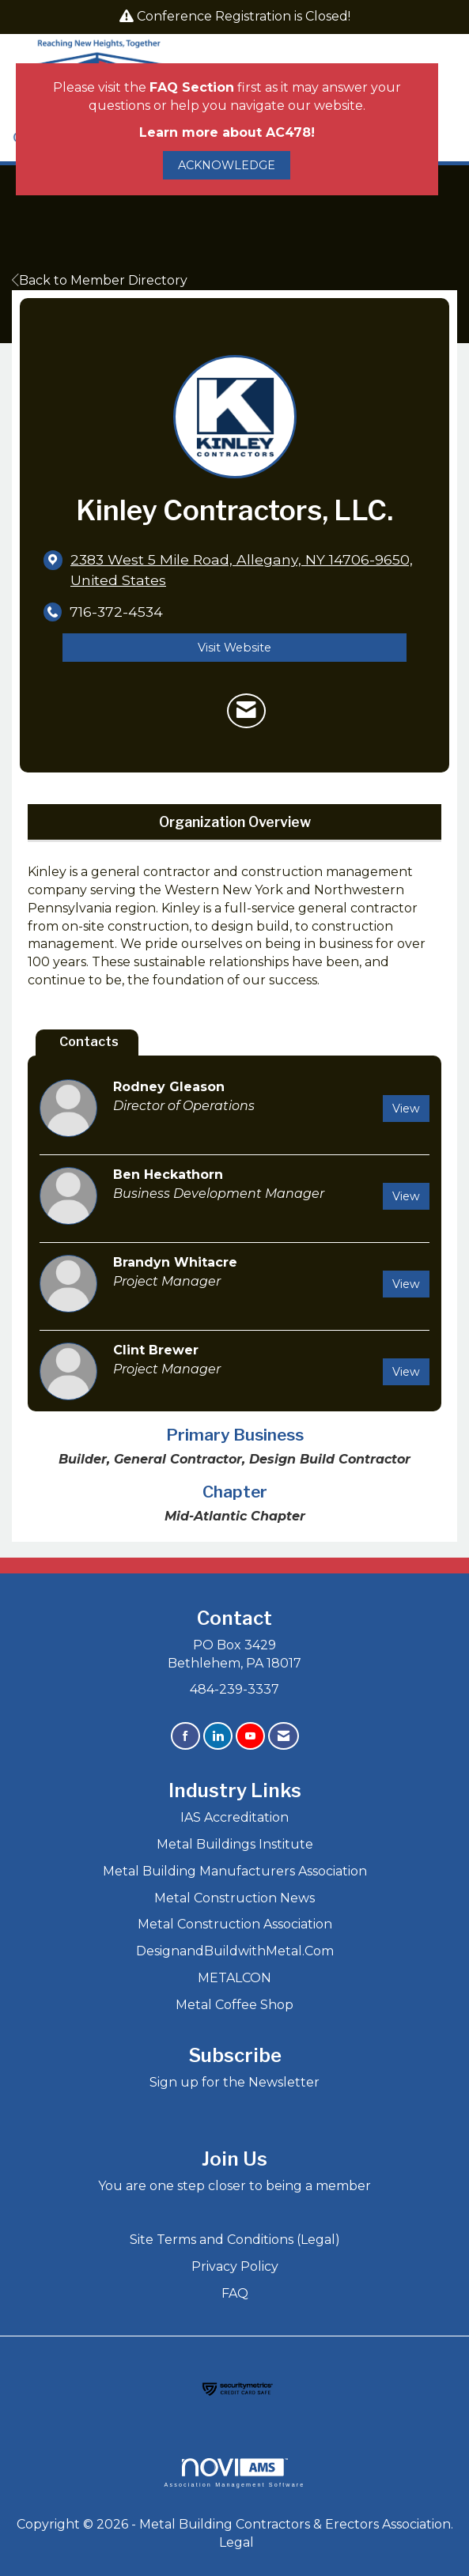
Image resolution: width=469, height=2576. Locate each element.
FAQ (234, 2293)
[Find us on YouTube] (250, 1736)
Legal (236, 2542)
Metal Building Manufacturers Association (235, 1871)
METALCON (234, 1977)
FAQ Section (191, 87)
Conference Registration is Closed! (243, 16)
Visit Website (234, 647)
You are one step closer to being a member (234, 2185)
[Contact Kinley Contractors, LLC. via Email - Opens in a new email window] (246, 710)
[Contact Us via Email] (283, 1736)
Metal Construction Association (235, 1924)
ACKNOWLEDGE (226, 165)
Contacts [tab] (89, 1041)
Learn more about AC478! (227, 132)
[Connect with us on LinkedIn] (218, 1736)
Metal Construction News (234, 1898)
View (406, 1108)
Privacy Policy (234, 2266)
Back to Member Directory (99, 280)
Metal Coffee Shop (234, 2004)
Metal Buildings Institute (235, 1844)
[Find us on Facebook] (185, 1736)
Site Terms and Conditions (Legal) (235, 2239)
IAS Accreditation (234, 1817)
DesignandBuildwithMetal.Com (235, 1950)
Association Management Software (234, 2472)
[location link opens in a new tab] (248, 569)
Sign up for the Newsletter (234, 2082)
